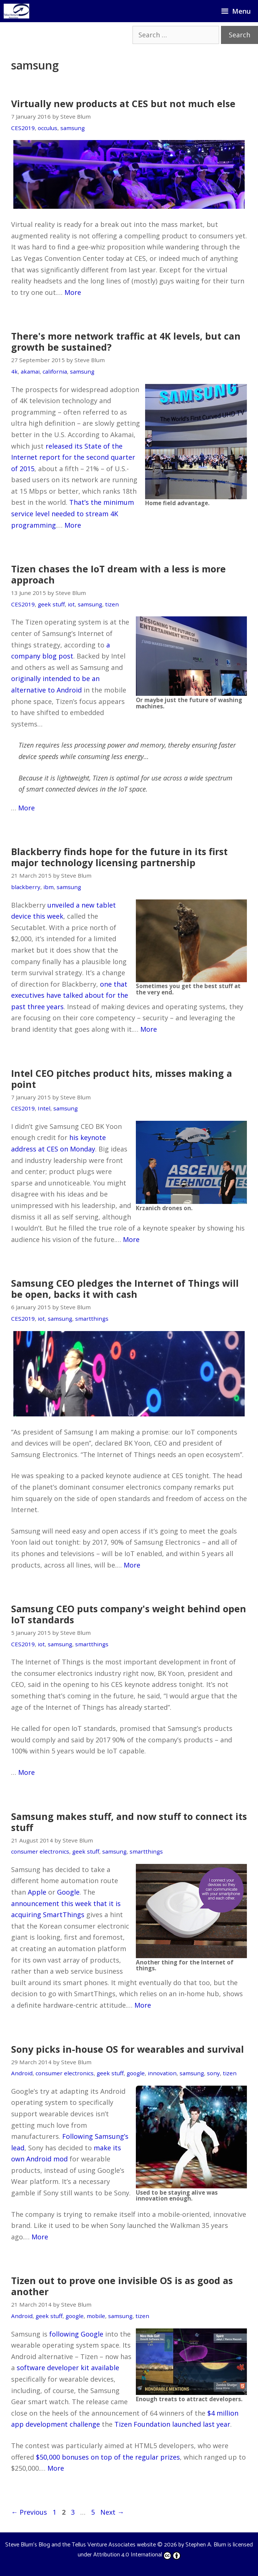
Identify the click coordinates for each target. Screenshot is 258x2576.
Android (22, 2073)
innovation (162, 2073)
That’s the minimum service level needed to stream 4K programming (72, 513)
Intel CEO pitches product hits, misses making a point (121, 1078)
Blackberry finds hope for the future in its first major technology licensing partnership (119, 857)
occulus (47, 128)
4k (14, 371)
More (72, 292)
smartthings (91, 1318)
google (136, 2073)
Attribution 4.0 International (137, 2555)
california (55, 371)
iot (71, 604)
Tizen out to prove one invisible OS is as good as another (122, 2286)
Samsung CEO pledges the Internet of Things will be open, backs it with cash (125, 1288)
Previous (29, 2512)
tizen (112, 604)
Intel (44, 1108)
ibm (48, 887)
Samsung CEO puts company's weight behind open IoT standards (128, 1614)
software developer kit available (68, 2367)
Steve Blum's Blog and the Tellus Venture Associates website (80, 2545)
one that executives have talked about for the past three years (69, 995)
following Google (76, 2334)
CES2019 (23, 128)
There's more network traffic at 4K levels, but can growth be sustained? (126, 341)
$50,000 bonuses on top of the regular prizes (108, 2457)
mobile (96, 2316)
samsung (72, 128)
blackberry (25, 887)
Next (112, 2512)
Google (68, 1892)
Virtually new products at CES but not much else (123, 103)
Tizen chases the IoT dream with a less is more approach (118, 574)
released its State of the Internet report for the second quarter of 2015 (73, 457)
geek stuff (51, 604)
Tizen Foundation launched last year (172, 2424)
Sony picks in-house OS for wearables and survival (127, 2049)
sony (213, 2073)
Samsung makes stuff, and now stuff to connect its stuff (129, 1822)
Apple (37, 1892)
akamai (30, 371)
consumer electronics (40, 1851)
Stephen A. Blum (205, 2545)
